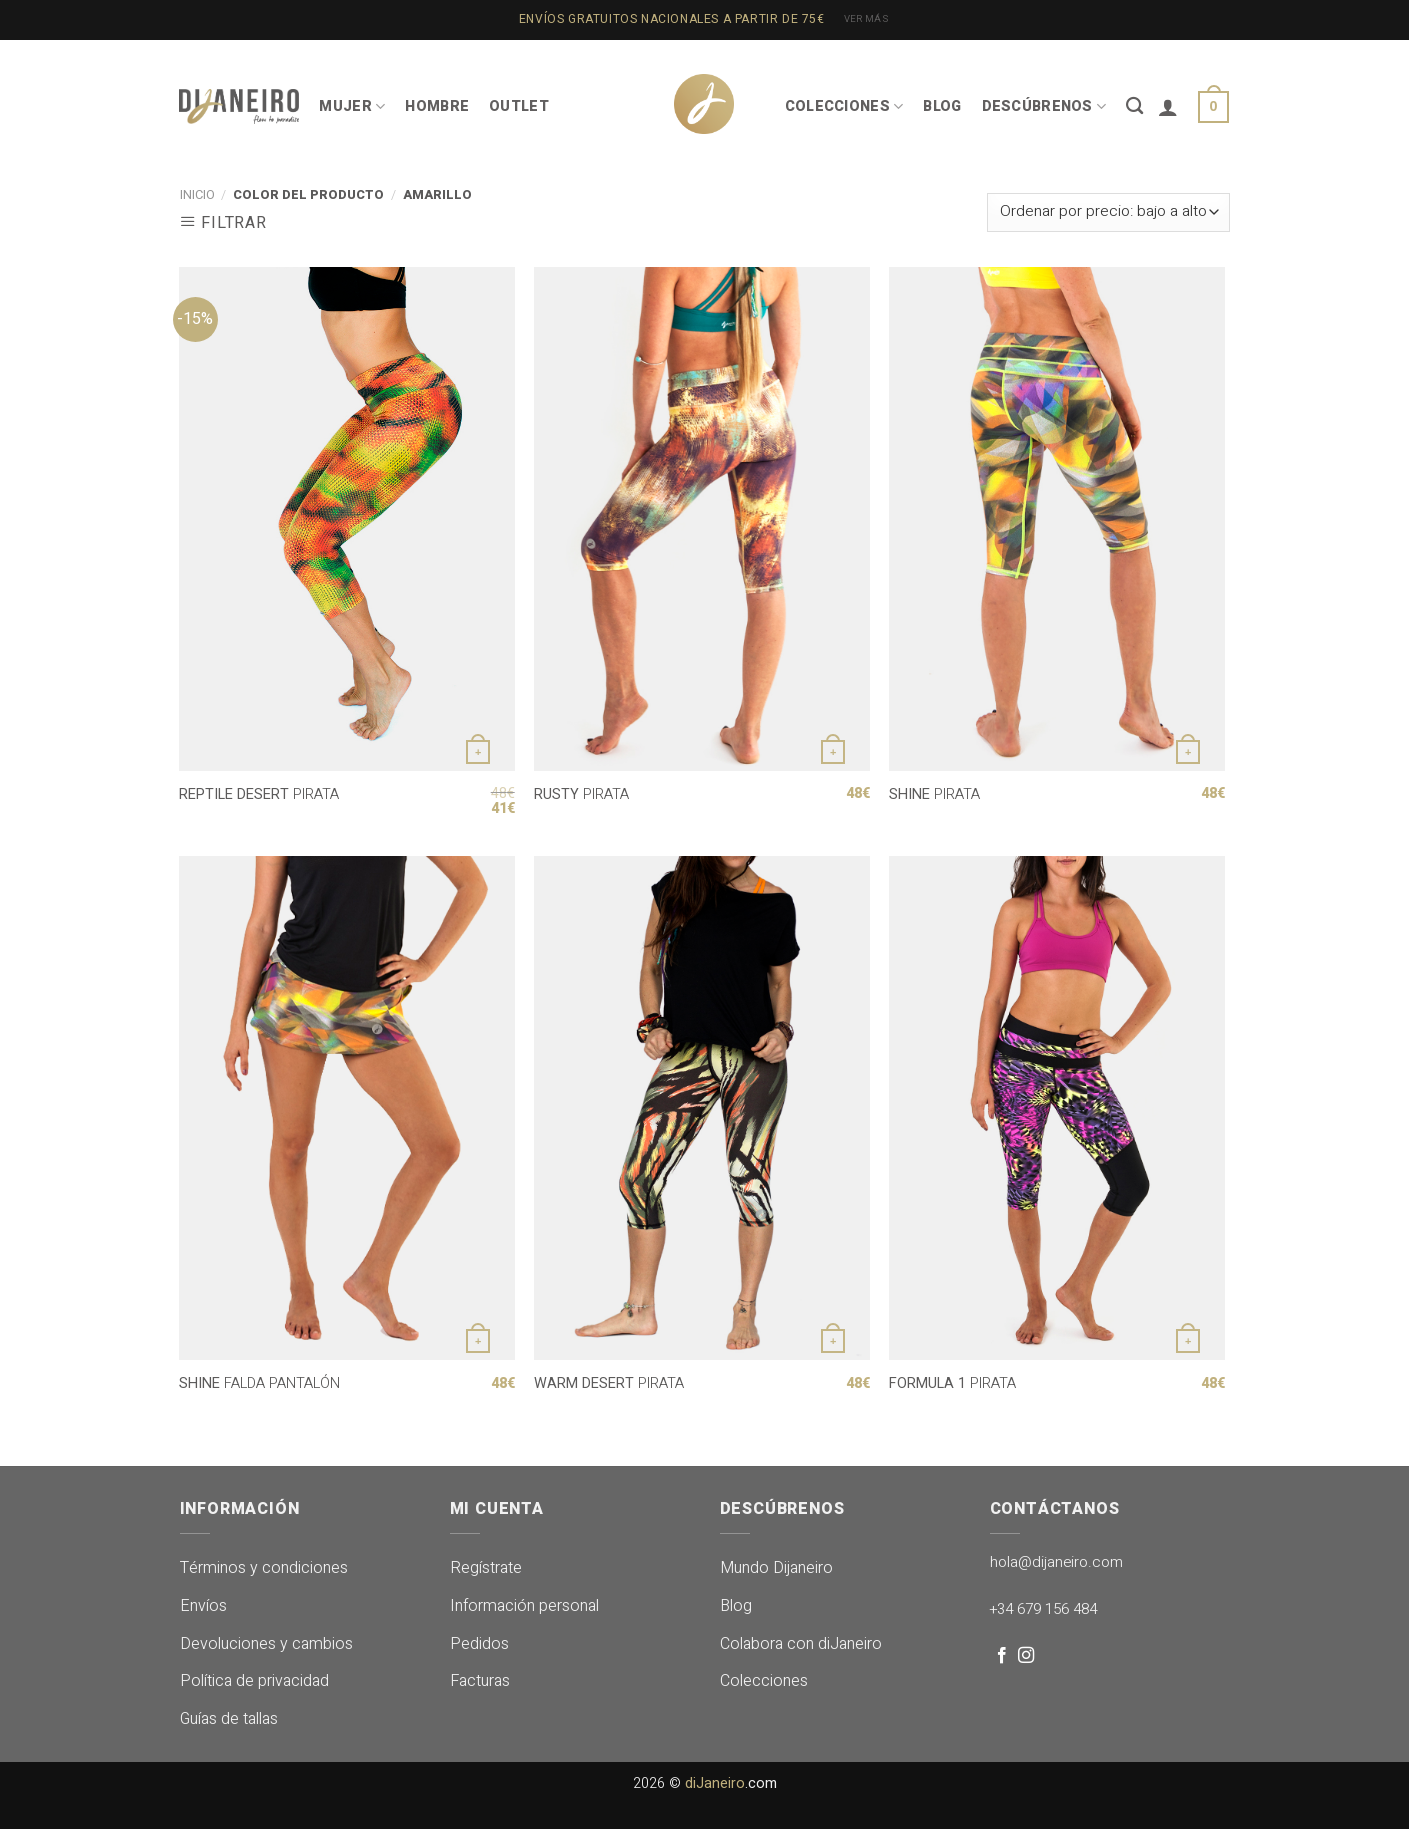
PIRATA (259, 795)
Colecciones (764, 1681)
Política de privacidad (254, 1681)
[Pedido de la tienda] (1108, 212)
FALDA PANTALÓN (259, 1384)
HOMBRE (437, 106)
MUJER (352, 106)
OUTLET (519, 106)
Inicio (197, 195)
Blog (736, 1606)
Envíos (203, 1606)
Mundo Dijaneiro (776, 1568)
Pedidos (479, 1644)
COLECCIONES (844, 106)
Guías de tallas (229, 1719)
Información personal (524, 1606)
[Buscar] (1134, 106)
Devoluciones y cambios (266, 1644)
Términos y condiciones (264, 1568)
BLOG (942, 106)
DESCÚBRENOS (1044, 106)
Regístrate (486, 1568)
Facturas (480, 1681)
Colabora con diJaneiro (801, 1644)
